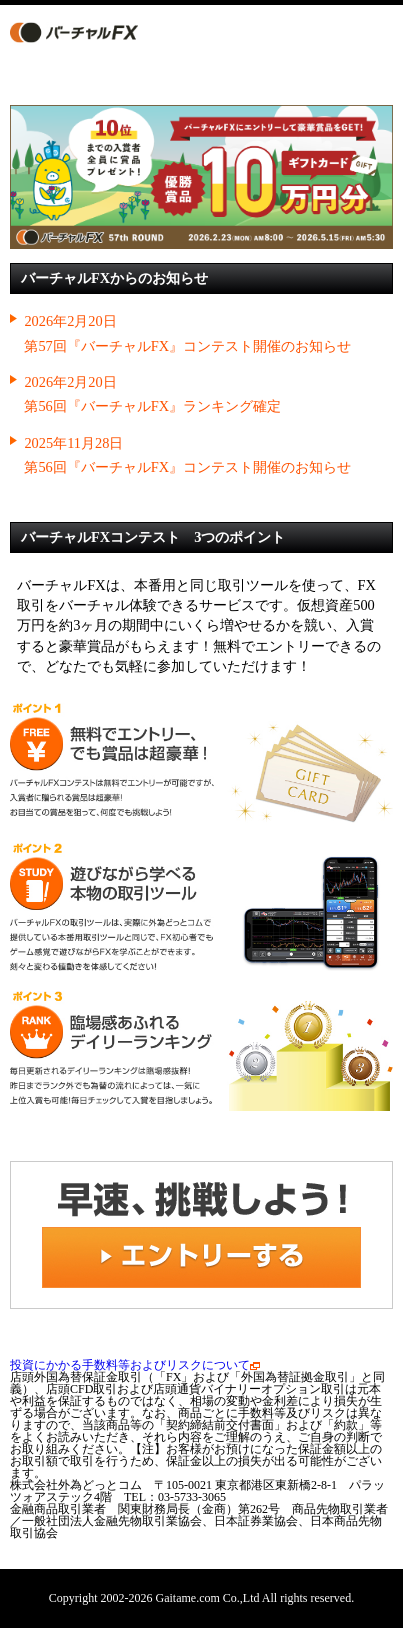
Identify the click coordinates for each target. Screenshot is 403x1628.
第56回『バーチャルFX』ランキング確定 (152, 406)
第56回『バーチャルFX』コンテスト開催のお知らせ (187, 467)
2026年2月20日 (70, 321)
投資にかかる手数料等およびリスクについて (135, 1365)
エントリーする (259, 32)
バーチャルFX (90, 32)
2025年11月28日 (73, 443)
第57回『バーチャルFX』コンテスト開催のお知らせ (187, 346)
